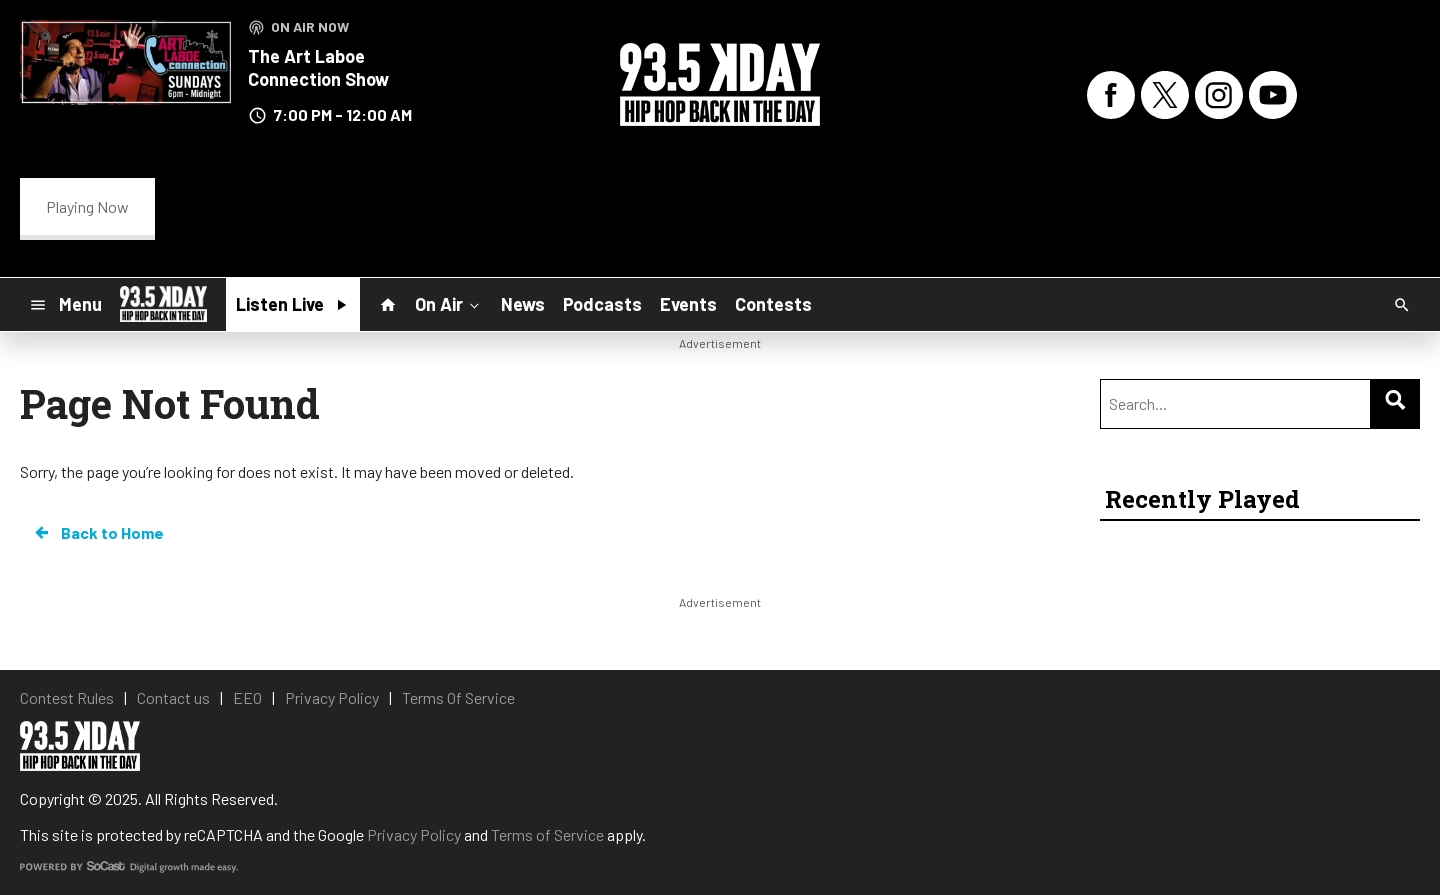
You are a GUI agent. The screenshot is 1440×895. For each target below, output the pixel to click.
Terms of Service (547, 834)
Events (688, 304)
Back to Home (98, 533)
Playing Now (87, 206)
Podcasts (602, 304)
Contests (773, 304)
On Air (449, 303)
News (523, 304)
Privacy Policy (414, 834)
